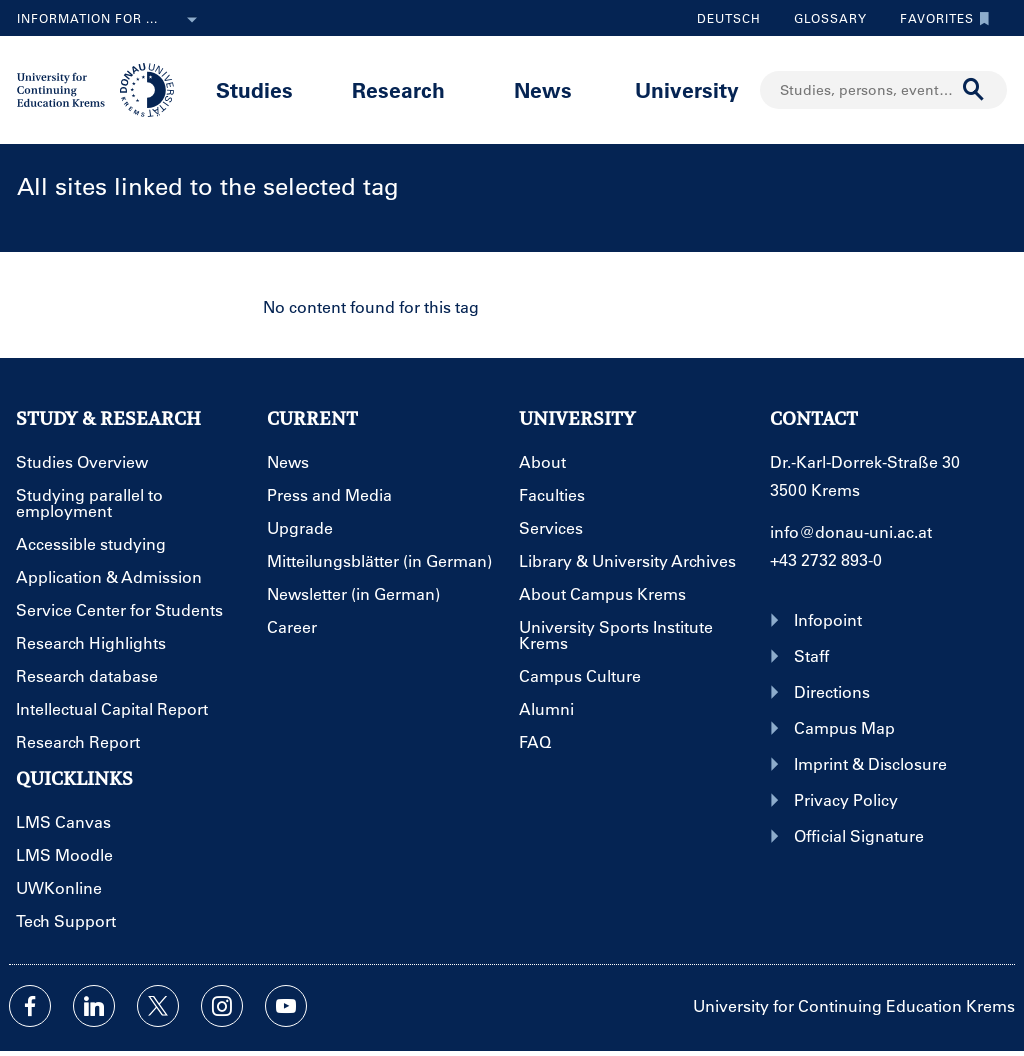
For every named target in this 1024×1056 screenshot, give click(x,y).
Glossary (823, 18)
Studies (254, 89)
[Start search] (974, 90)
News (543, 89)
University (687, 89)
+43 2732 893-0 (826, 559)
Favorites (940, 18)
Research (398, 89)
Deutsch (729, 18)
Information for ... (111, 20)
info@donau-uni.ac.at (851, 531)
